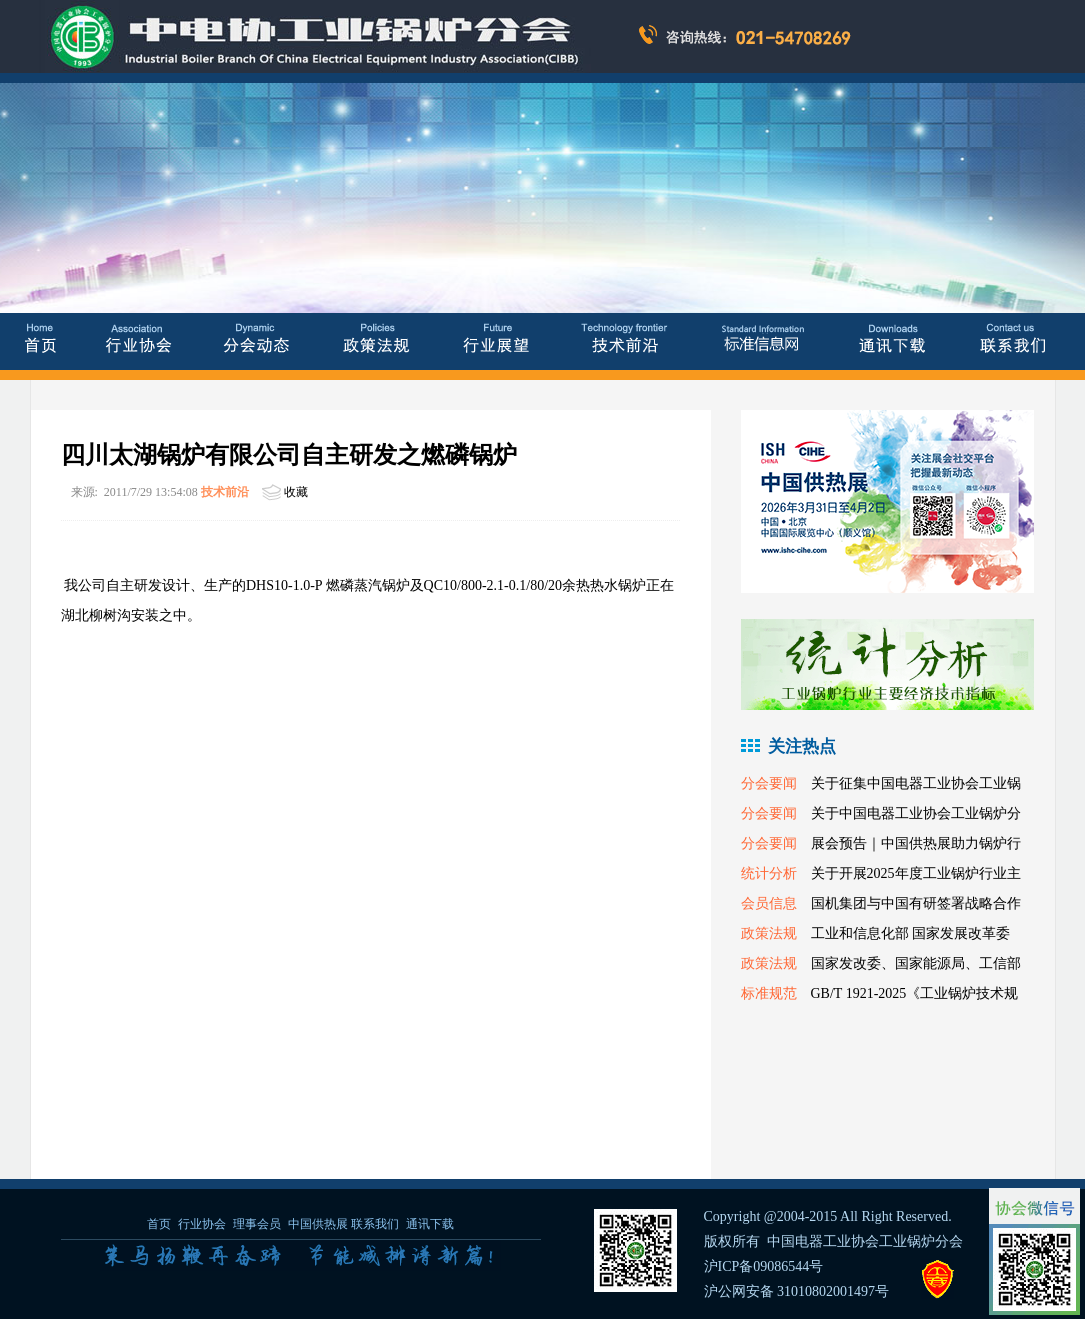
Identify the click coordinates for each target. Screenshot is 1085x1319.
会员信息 (769, 903)
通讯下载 (430, 1224)
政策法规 (769, 933)
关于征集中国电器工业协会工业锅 (916, 783)
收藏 (296, 492)
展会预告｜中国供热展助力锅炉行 (916, 843)
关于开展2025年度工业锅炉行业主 (916, 873)
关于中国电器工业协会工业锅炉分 (916, 813)
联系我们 (375, 1224)
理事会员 (258, 1224)
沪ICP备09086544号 (764, 1266)
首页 (159, 1224)
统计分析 (769, 873)
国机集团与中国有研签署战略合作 (916, 903)
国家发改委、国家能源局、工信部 (916, 963)
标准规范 (769, 993)
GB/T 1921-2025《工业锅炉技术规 (915, 993)
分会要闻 (769, 783)
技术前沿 (225, 492)
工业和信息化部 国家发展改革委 (911, 933)
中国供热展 (318, 1224)
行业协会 (202, 1224)
